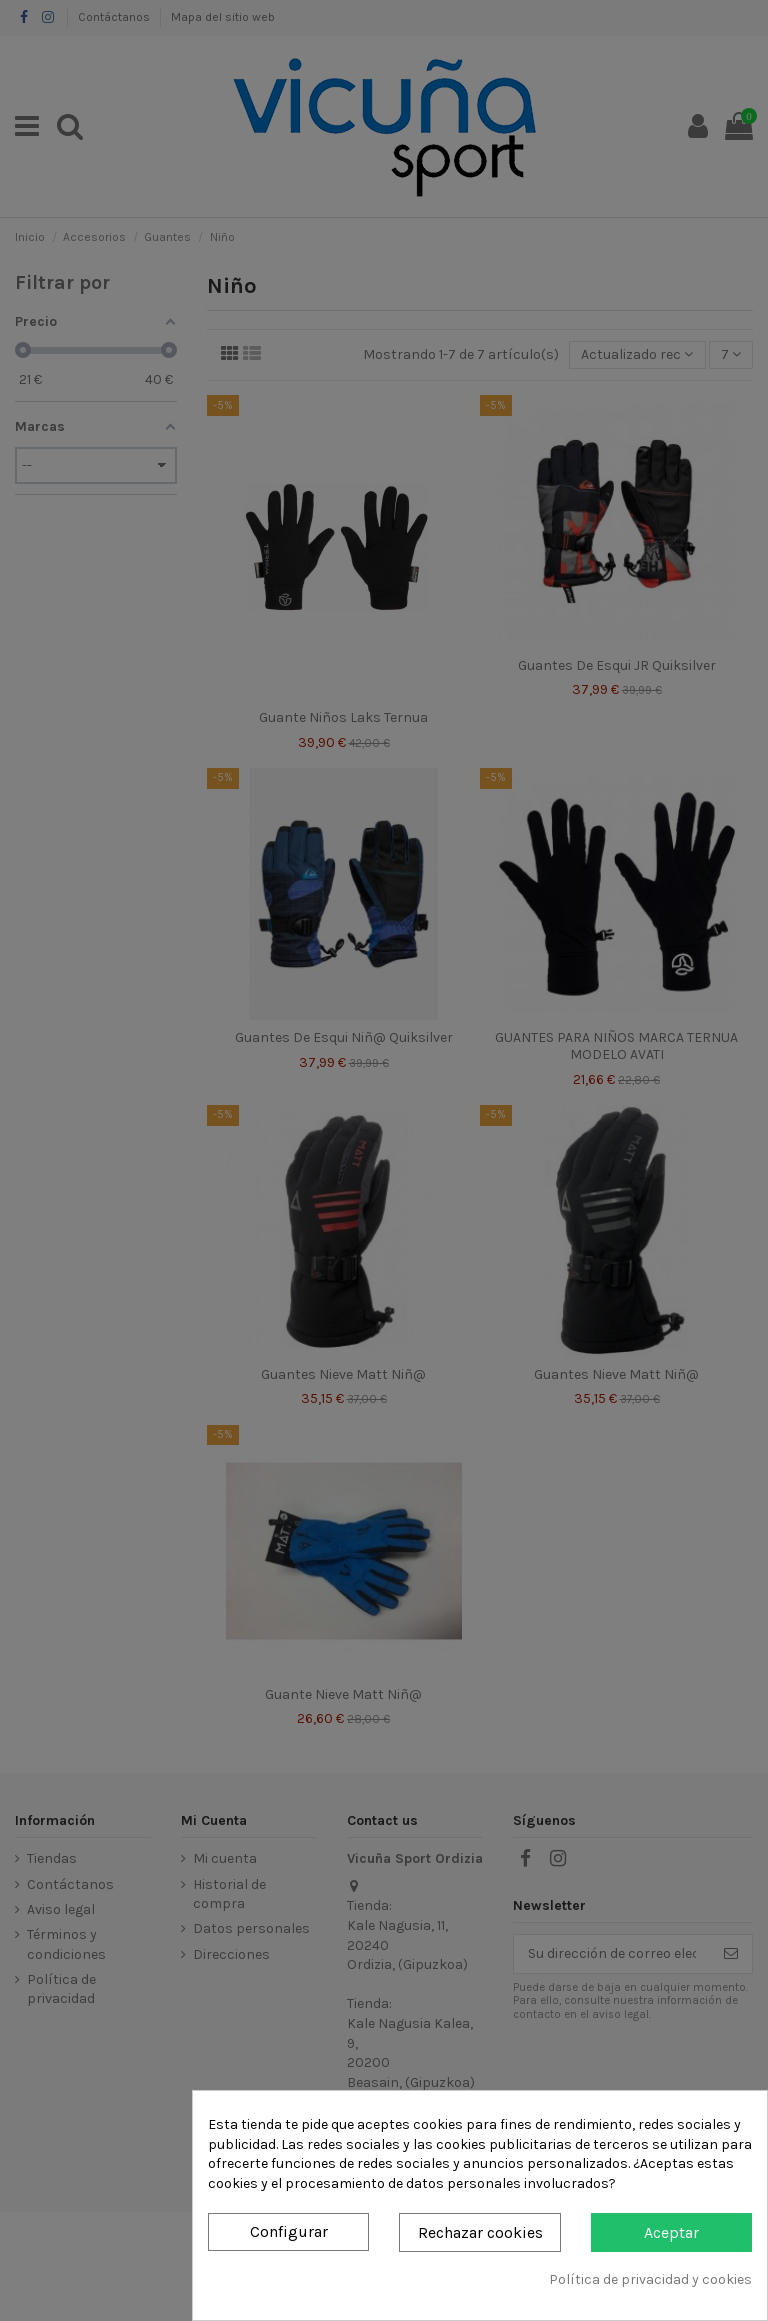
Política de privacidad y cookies (650, 2279)
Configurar (289, 2231)
